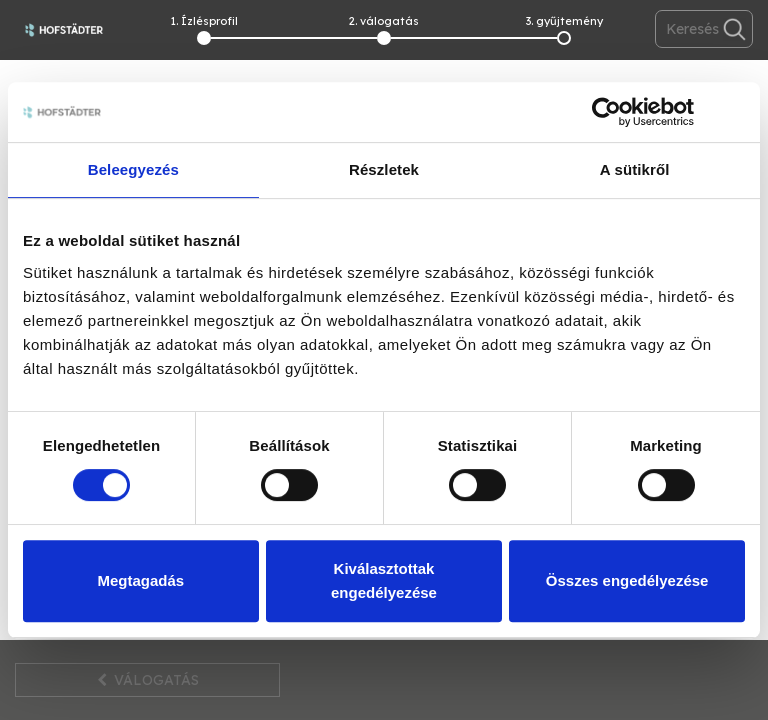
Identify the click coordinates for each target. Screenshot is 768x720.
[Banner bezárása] (738, 112)
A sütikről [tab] (635, 169)
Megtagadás (140, 580)
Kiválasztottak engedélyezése (384, 580)
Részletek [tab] (384, 169)
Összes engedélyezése (627, 580)
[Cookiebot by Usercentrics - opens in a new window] (606, 112)
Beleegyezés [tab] (133, 169)
